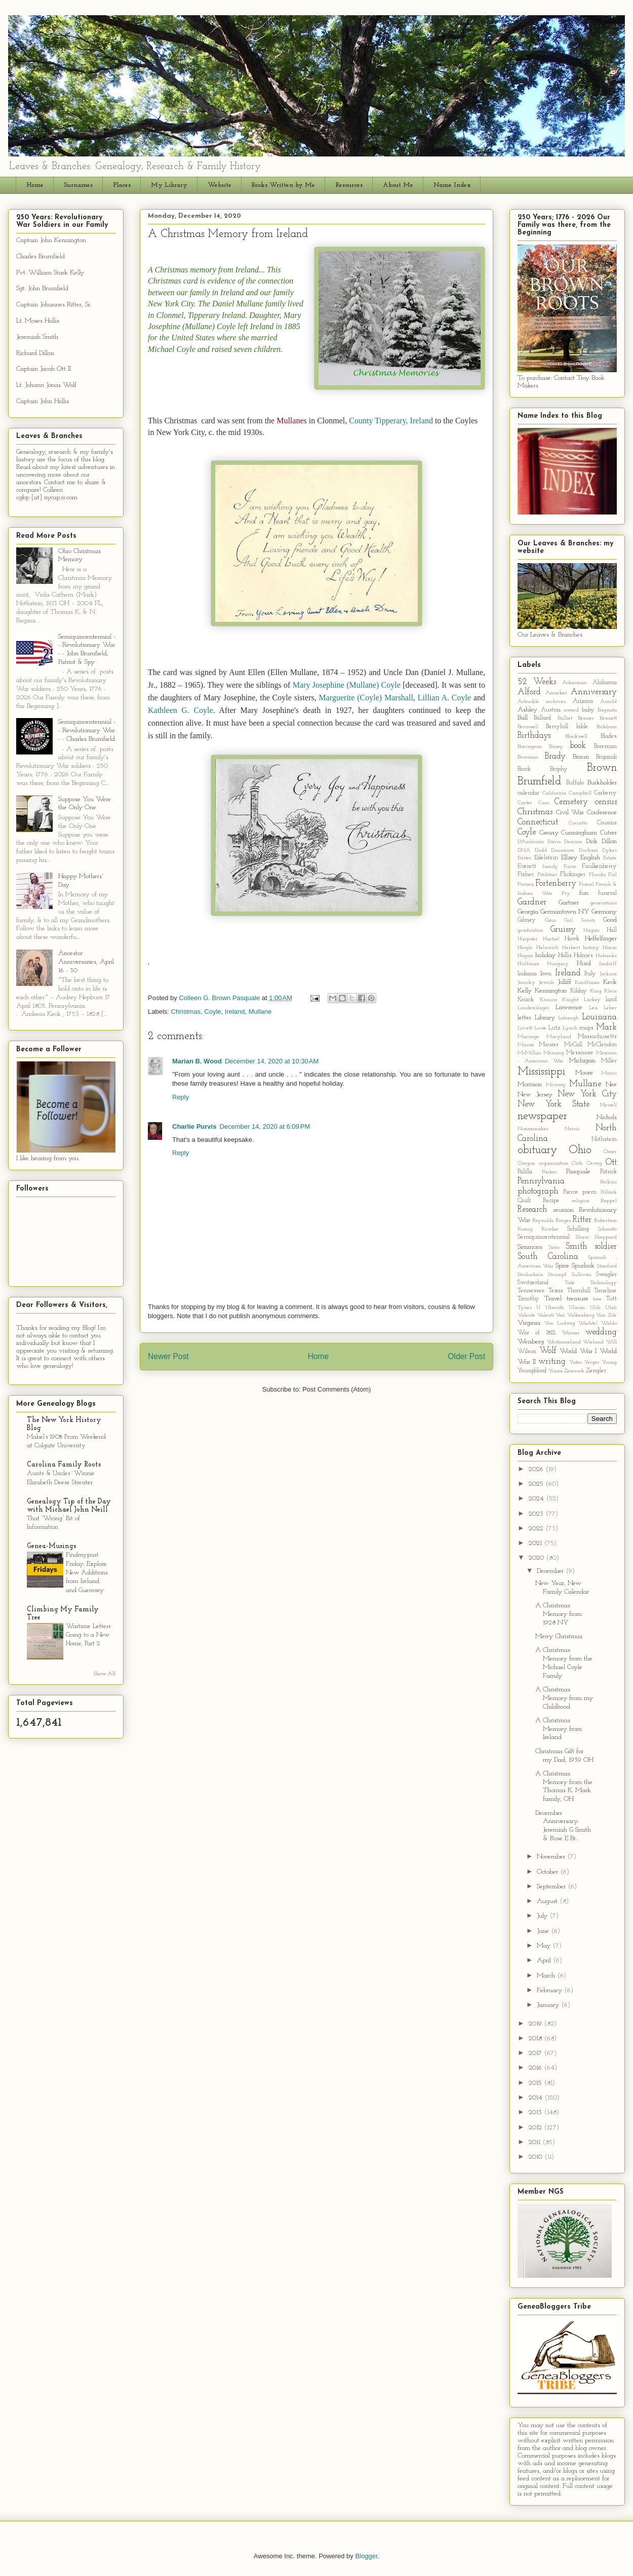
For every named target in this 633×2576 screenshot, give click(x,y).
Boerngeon (530, 746)
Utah (611, 1308)
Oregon (526, 1163)
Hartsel (551, 939)
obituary (537, 1150)
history (591, 947)
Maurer (549, 1045)
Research (532, 1209)
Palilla (525, 1172)
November (552, 1856)
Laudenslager (533, 1008)
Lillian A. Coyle (444, 697)
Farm (570, 866)
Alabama (604, 683)
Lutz (554, 1028)
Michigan (582, 1060)
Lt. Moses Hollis (37, 321)
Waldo (609, 1323)
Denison (573, 842)
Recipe (551, 1201)
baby (588, 710)
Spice (562, 1266)
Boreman (605, 746)
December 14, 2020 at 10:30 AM (272, 1061)
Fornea (526, 884)
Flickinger (572, 874)
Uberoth (554, 1308)
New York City (587, 1094)
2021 (536, 1543)
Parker (549, 1172)
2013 (536, 2112)
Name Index (451, 185)
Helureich (547, 947)
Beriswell (528, 727)
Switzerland (533, 1283)
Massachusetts (597, 1037)
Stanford (607, 1266)
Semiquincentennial (544, 1237)
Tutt (611, 1299)
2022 (537, 1528)
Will (611, 1342)
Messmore (580, 1053)
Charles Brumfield (40, 256)
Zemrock (574, 1371)
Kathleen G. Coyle (180, 710)
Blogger (366, 2556)
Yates (575, 1362)
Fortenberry (555, 883)
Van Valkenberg (575, 1315)
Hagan (591, 930)
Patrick (608, 1172)
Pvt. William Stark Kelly (50, 272)
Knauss (548, 1000)
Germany (604, 912)
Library (545, 1017)
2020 (537, 1558)
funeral (607, 893)
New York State (553, 1104)
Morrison (530, 1084)
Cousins (607, 823)
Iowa (545, 974)
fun (583, 893)
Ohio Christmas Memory (79, 555)
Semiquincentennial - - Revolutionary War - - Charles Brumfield (86, 730)
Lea (593, 1008)
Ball (523, 718)
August (548, 1901)
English (590, 857)
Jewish (546, 982)
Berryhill (557, 727)
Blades (609, 736)
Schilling (578, 1229)
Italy (590, 974)
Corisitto (578, 823)
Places (122, 185)
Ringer (563, 1220)
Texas (555, 1291)
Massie (526, 1045)
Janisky (526, 982)
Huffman (528, 964)
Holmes (583, 956)
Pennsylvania (541, 1181)
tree (597, 1299)
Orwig (594, 1163)
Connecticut (538, 822)
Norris (572, 1129)
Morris (609, 1073)
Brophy (559, 769)
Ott (611, 1162)
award (571, 710)
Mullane (260, 1011)
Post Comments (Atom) (336, 1389)
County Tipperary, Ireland (391, 420)
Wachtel (588, 1323)
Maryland (558, 1037)
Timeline (605, 1291)
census (606, 802)
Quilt (524, 1201)
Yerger (592, 1362)
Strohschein (530, 1275)
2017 (536, 2053)
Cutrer (608, 833)
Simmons (530, 1247)
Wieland (593, 1342)
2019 (536, 2024)
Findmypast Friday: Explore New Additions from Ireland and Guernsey (87, 1572)
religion (580, 1201)
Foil (612, 875)
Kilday (578, 991)
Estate (610, 858)
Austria (551, 710)
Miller (609, 1061)
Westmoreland (564, 1342)
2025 (537, 1484)
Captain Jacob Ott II (43, 369)
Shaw (582, 1237)
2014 (536, 2098)
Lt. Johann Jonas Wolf (46, 385)
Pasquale (578, 1171)
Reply (180, 1097)
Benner (586, 718)
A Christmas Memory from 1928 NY (558, 1614)
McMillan (529, 1053)
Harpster (528, 939)
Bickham (607, 727)
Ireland (235, 1011)
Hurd (584, 963)
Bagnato (607, 710)
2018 (536, 2038)
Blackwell (576, 736)
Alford (529, 692)
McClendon (602, 1045)
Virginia (529, 1323)
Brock (524, 769)
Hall (612, 930)
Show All (104, 1674)
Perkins (608, 1182)
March (547, 1975)
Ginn (550, 920)
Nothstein (604, 1139)
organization (553, 1163)
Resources (349, 185)
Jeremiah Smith (37, 337)
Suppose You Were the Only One (84, 804)
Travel (553, 1298)
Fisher (526, 874)
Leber (610, 1008)
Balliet (565, 718)
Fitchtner (547, 875)
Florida (597, 875)
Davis (554, 842)
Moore (584, 1073)
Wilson (527, 1352)
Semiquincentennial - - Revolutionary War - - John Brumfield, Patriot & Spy (86, 649)
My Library (169, 185)
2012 (536, 2127)
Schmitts (607, 1229)
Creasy (549, 833)
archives (556, 701)
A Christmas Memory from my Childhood (564, 1698)
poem (589, 1192)
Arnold (608, 701)
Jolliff (564, 982)
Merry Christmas (558, 1636)
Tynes (525, 1308)
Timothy (528, 1299)
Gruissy (563, 929)
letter (524, 1017)
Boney (556, 746)
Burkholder (602, 782)
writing (552, 1361)
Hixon (610, 947)
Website (219, 185)
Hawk (572, 939)
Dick (592, 841)
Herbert (571, 947)
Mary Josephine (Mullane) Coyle (347, 685)
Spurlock (583, 1266)
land (611, 1000)
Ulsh (595, 1308)
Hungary (558, 964)
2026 (537, 1469)
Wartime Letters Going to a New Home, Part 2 (88, 1635)
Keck (610, 982)
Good (610, 920)
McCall (573, 1045)
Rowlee (550, 1229)
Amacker (556, 693)
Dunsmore (562, 850)
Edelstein (546, 858)
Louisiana (599, 1017)
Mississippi (541, 1072)
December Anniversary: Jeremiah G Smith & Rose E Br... (563, 1825)
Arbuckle (528, 701)
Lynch (570, 1028)
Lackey (592, 1000)
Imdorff (608, 964)
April (545, 1960)
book (578, 745)
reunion (563, 1210)
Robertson (605, 1220)
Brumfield (539, 781)
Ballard (542, 718)
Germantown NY (564, 912)
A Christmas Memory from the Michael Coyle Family (563, 1662)
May (544, 1946)
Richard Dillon (35, 353)
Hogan (525, 956)
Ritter (582, 1219)
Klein (610, 991)
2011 (535, 2142)
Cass (543, 803)
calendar (528, 793)
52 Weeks (537, 682)
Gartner (569, 902)
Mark (606, 1027)
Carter (525, 803)
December (551, 1571)
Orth (577, 1163)
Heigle (525, 947)
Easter (525, 858)
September (552, 1886)
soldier (606, 1246)
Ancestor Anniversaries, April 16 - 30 (86, 961)
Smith (576, 1246)
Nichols (607, 1117)
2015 (536, 2083)
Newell (608, 1105)
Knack (526, 1000)
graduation (530, 930)
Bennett (608, 718)
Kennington (551, 991)
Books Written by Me (283, 185)
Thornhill (578, 1291)
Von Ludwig (559, 1323)
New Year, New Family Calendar (562, 1587)
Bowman (528, 757)
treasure (577, 1298)
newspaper (542, 1116)
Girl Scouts (579, 920)
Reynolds (542, 1220)
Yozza (555, 1371)
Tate (570, 1283)
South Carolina (548, 1256)
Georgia (528, 912)
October (548, 1872)
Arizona (583, 701)
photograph (538, 1191)
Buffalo (575, 783)
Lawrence (569, 1007)
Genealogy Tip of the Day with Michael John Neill (69, 1506)
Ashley (527, 710)
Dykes (609, 850)
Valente (526, 1315)
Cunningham (579, 833)
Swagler (606, 1275)
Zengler (596, 1371)
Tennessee (531, 1291)
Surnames (78, 185)
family (550, 866)
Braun (581, 757)
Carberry (605, 793)
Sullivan (581, 1275)
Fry (566, 893)
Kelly (525, 991)
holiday (545, 955)
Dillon (609, 841)
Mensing (553, 1053)
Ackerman (574, 683)
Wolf (548, 1350)
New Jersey (535, 1094)
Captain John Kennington (51, 240)
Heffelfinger (601, 938)
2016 (536, 2068)
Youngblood (532, 1371)
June (544, 1931)
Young (609, 1362)
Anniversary (594, 692)
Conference (602, 812)
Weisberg (531, 1341)
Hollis (565, 956)
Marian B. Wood (197, 1061)
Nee (611, 1084)
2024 (537, 1498)
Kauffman (587, 982)
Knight (570, 1000)
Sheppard (606, 1237)
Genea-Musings (51, 1546)
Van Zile (606, 1315)
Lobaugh (568, 1018)
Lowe (540, 1028)
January (549, 2005)
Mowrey (556, 1085)
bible (582, 727)
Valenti (545, 1315)
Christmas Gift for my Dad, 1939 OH (564, 1756)
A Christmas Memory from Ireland (558, 1729)
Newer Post (168, 1356)
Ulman (577, 1308)
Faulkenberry (599, 866)
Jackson (608, 974)
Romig (525, 1229)
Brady (555, 756)
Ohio (580, 1150)
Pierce (570, 1192)
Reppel (609, 1201)
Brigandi (606, 757)
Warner (571, 1333)
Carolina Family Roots (64, 1465)
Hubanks (606, 956)
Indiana (527, 974)
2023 (537, 1514)
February (550, 1990)
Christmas (186, 1011)
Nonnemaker (533, 1129)
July (543, 1916)
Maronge (528, 1037)
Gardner (532, 902)
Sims (554, 1247)
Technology (603, 1283)
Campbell (580, 793)
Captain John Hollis (42, 401)
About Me (398, 185)
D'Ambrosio (531, 842)
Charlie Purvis (194, 1126)
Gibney (527, 920)
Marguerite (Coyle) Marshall (366, 697)
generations (603, 903)
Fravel (586, 884)
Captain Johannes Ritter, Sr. (53, 304)
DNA (524, 850)
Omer (610, 1152)
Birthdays (534, 735)
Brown (602, 768)
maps (586, 1028)
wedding (601, 1332)
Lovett (525, 1028)
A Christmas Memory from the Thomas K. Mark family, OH (563, 1786)
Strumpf (557, 1275)
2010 (536, 2157)
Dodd (541, 850)
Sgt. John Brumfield (42, 288)
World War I (578, 1351)
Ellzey (569, 857)
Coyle (212, 1011)
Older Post (466, 1356)
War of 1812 (537, 1333)
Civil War (570, 812)
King (596, 991)
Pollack (609, 1192)
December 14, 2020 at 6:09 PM (264, 1126)
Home (35, 185)
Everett (527, 866)
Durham (588, 850)
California (554, 793)
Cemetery (571, 802)
